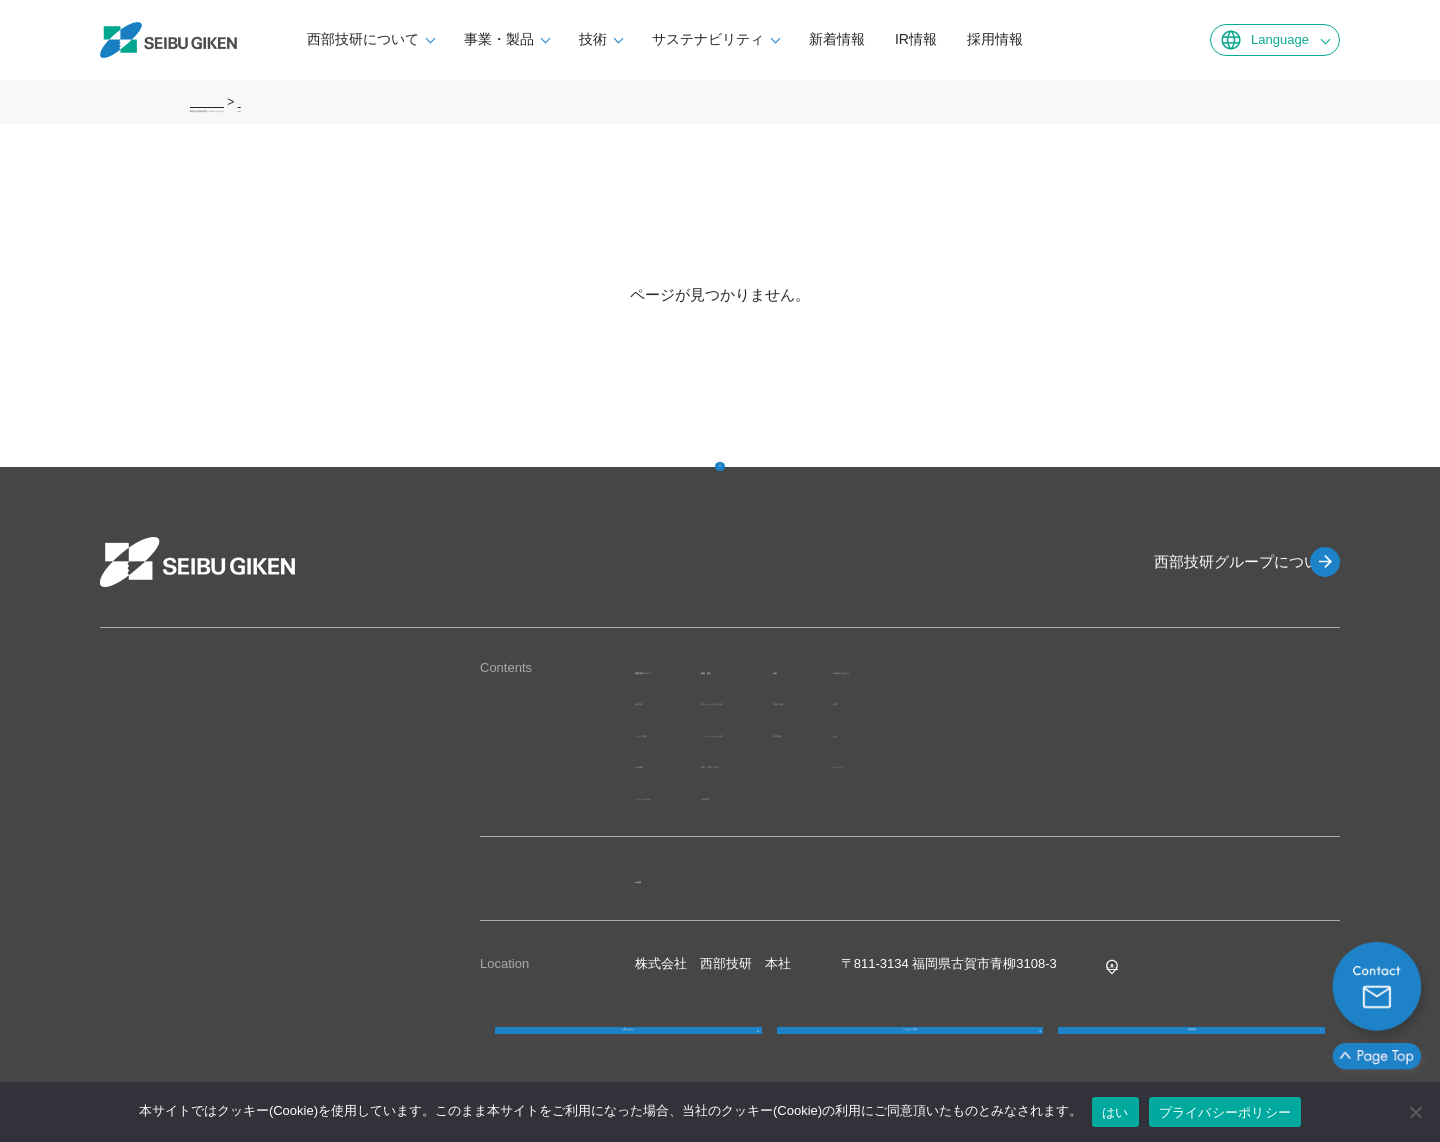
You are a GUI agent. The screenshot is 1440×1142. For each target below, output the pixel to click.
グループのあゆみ (687, 795)
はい (1115, 1112)
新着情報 (900, 39)
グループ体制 (674, 732)
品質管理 (831, 795)
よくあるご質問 (910, 1052)
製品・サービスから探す (876, 700)
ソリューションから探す (876, 732)
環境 (1126, 700)
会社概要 (661, 763)
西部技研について (426, 39)
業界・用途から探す (863, 763)
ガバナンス (1145, 763)
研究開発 (1024, 732)
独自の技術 (1030, 700)
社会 (1126, 732)
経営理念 (661, 700)
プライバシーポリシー (1225, 1112)
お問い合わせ (628, 1052)
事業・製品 (562, 39)
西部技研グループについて (1210, 561)
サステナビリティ (771, 39)
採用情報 (1058, 39)
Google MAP (1144, 963)
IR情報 (979, 39)
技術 (656, 39)
